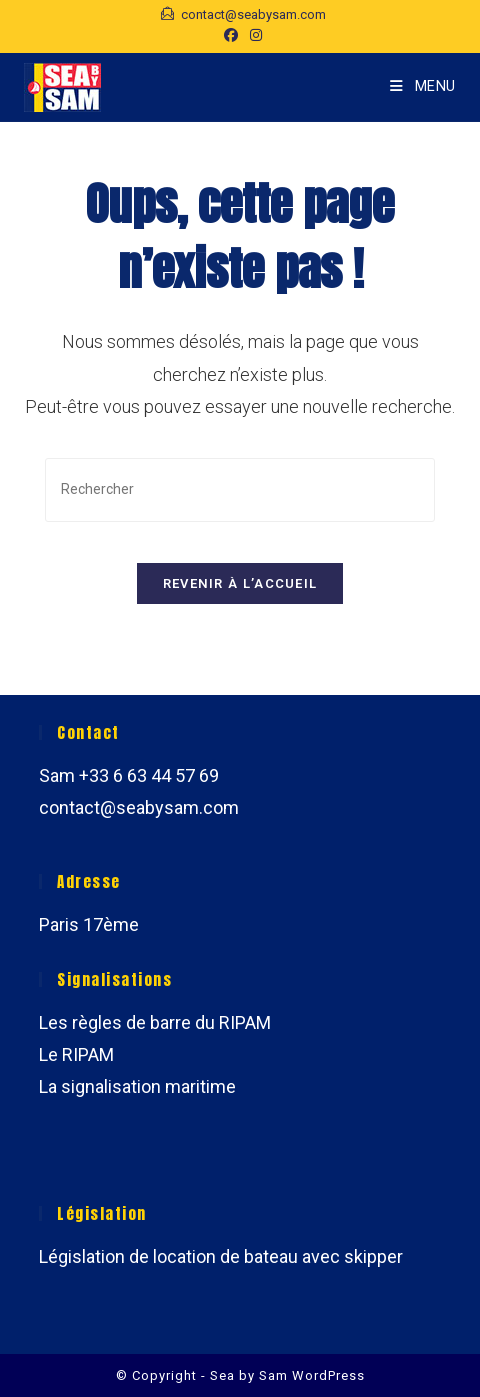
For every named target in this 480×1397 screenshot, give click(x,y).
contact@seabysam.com (139, 807)
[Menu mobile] (423, 86)
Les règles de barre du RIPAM (155, 1022)
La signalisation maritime (137, 1086)
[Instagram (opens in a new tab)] (253, 35)
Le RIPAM (76, 1054)
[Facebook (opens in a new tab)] (231, 35)
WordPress (328, 1375)
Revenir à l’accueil (240, 583)
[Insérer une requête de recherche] (240, 489)
